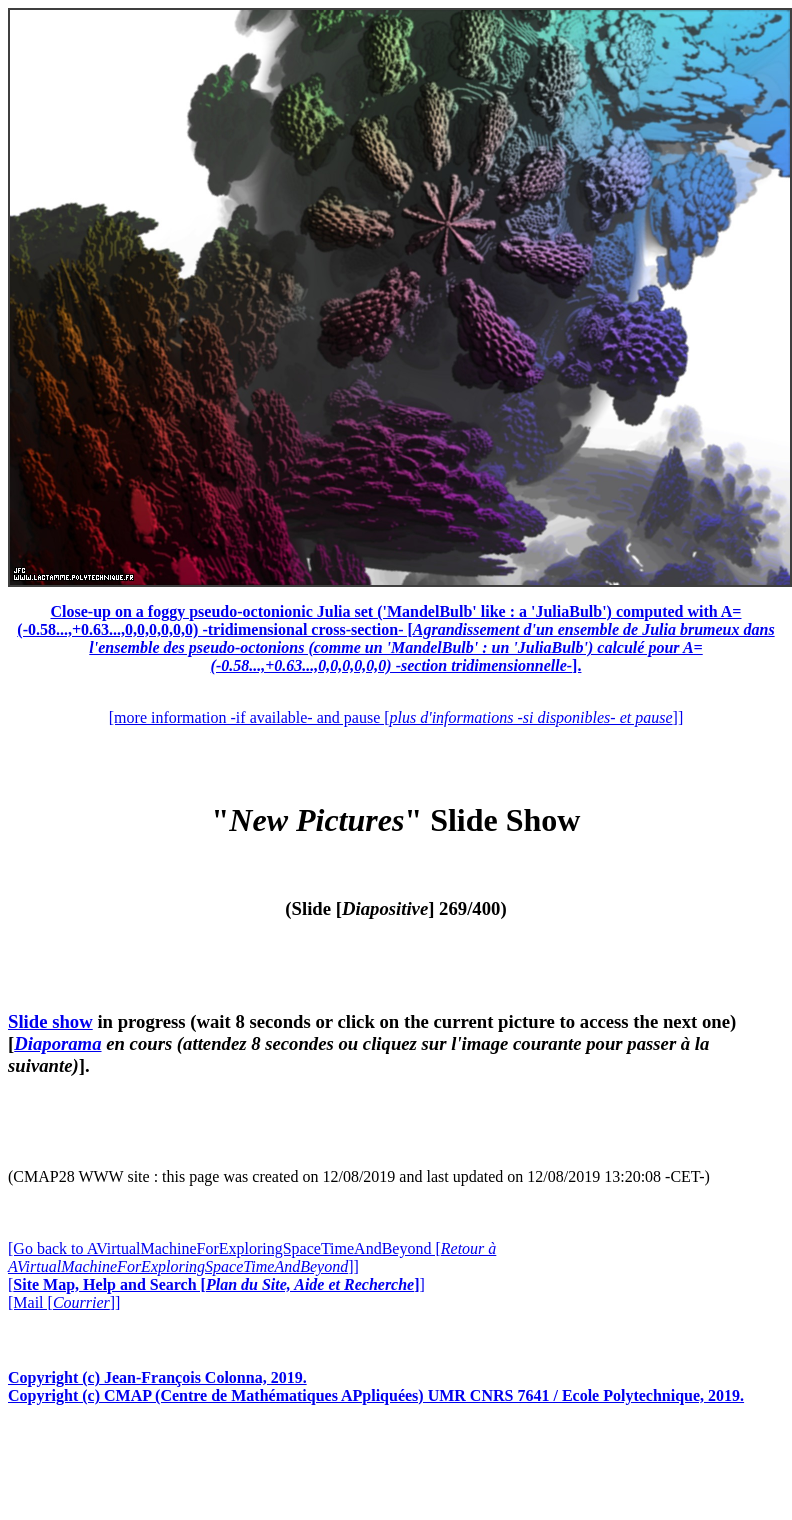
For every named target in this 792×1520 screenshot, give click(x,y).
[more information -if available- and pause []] (396, 717)
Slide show (50, 1021)
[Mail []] (64, 1302)
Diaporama (57, 1043)
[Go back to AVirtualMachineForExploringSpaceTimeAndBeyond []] (252, 1257)
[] (216, 1284)
